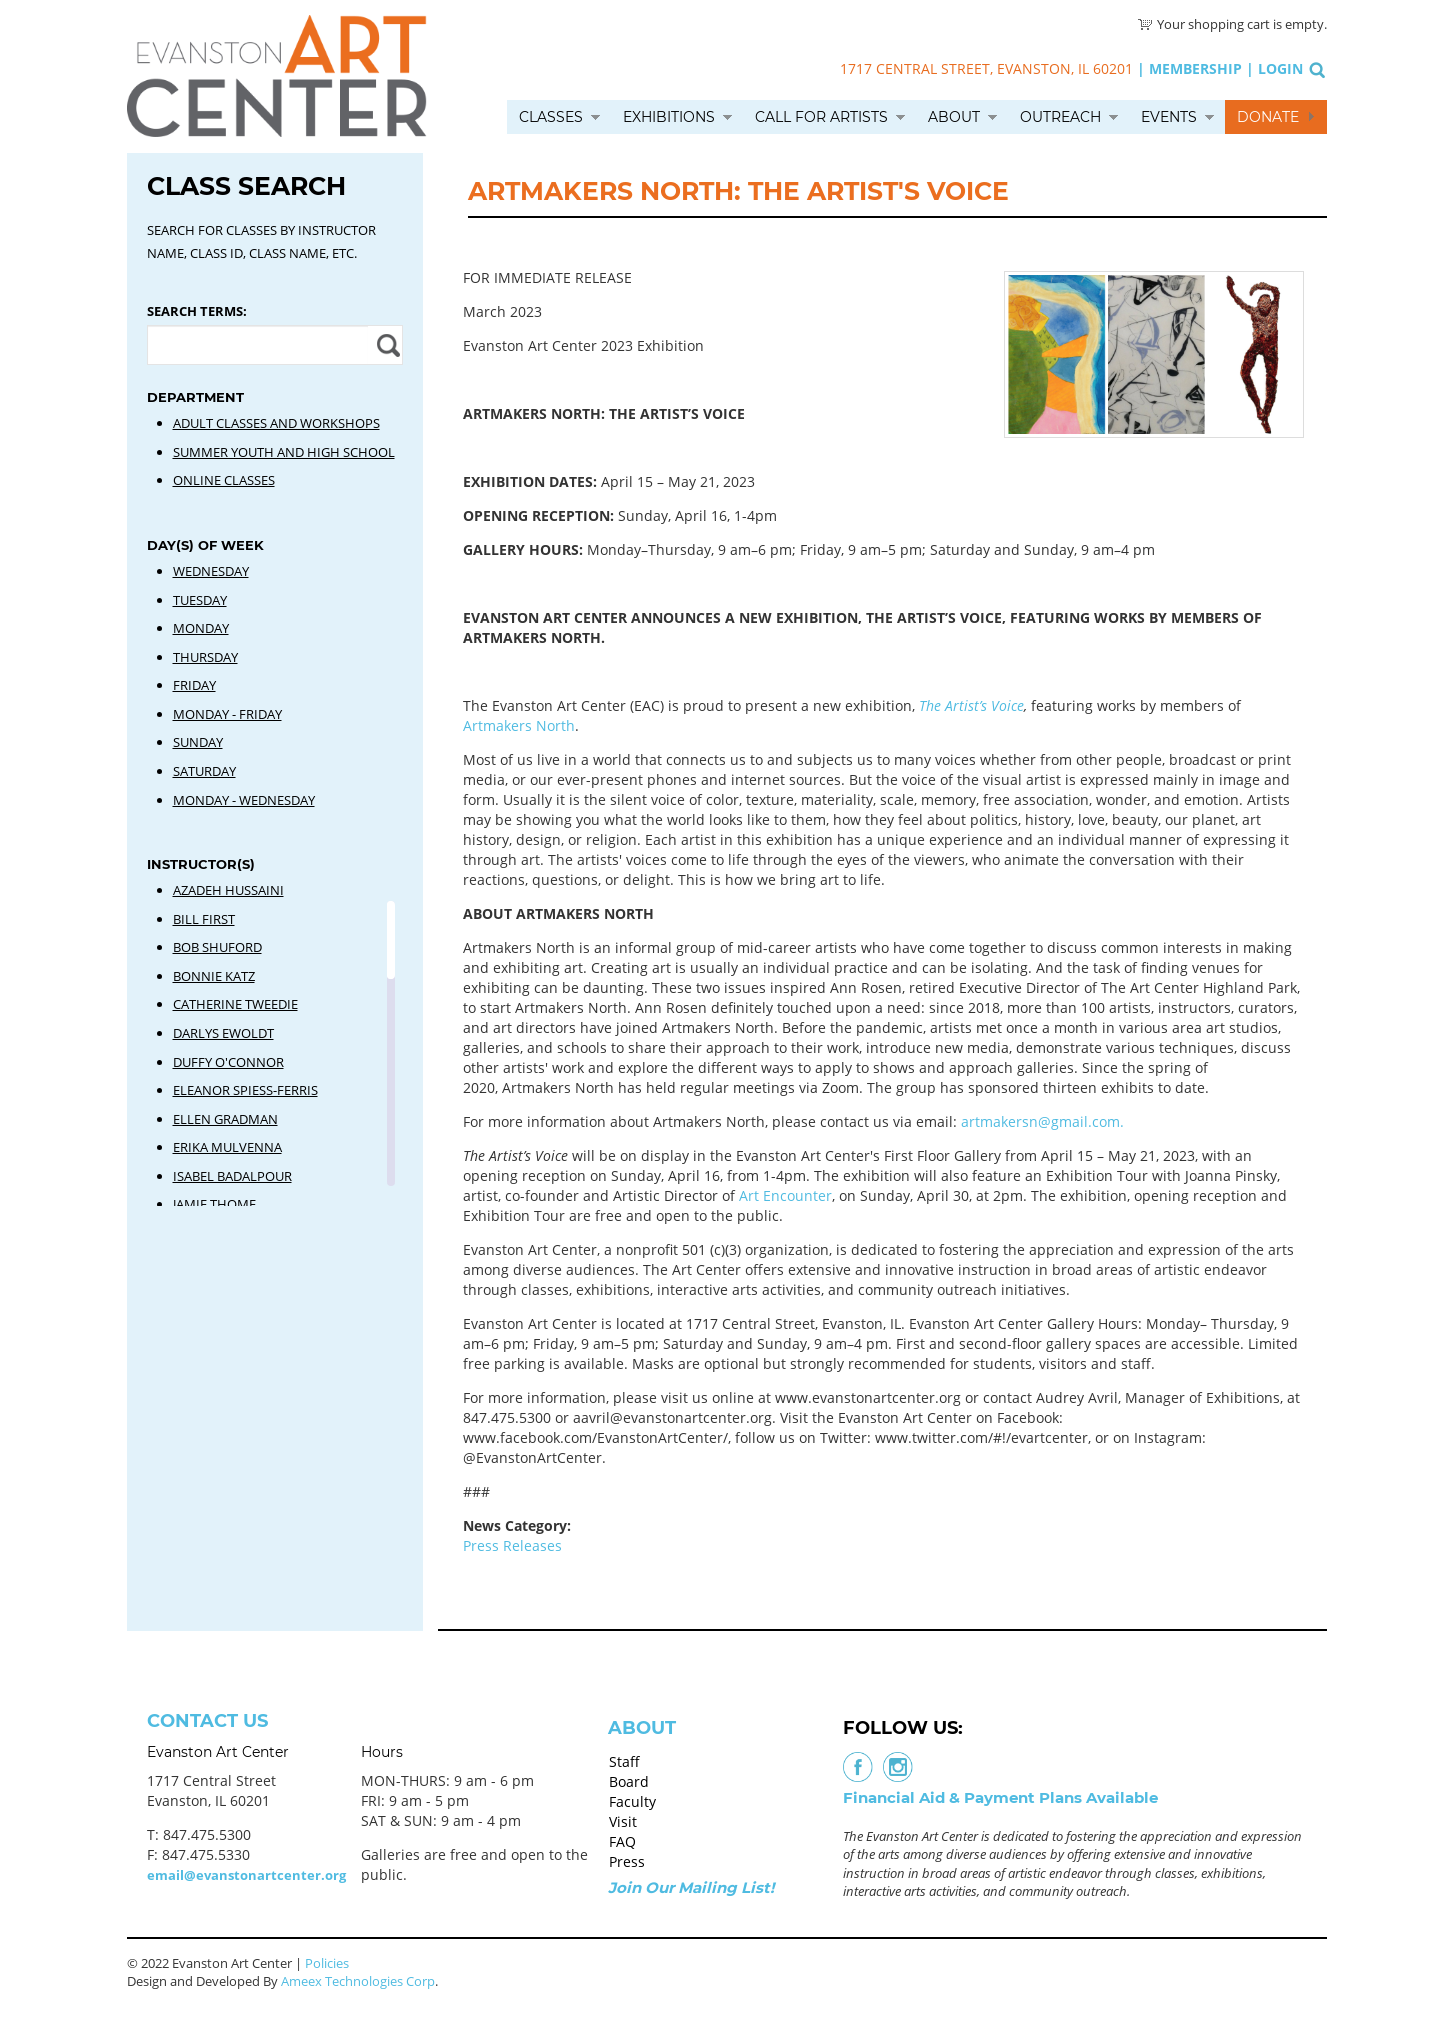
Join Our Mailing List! (691, 1887)
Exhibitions (669, 117)
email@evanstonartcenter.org (246, 1875)
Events (1169, 117)
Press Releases (512, 1545)
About (954, 117)
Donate (1268, 117)
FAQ (622, 1841)
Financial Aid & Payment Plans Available (1000, 1797)
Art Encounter (785, 1195)
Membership (1195, 68)
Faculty (632, 1801)
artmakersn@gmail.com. (1042, 1121)
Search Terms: (197, 311)
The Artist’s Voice (971, 705)
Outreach (1060, 117)
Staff (624, 1761)
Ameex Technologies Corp (358, 1981)
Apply (385, 345)
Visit (623, 1821)
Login (1280, 68)
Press (627, 1861)
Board (629, 1781)
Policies (327, 1963)
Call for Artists (821, 117)
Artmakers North (519, 725)
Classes (551, 117)
